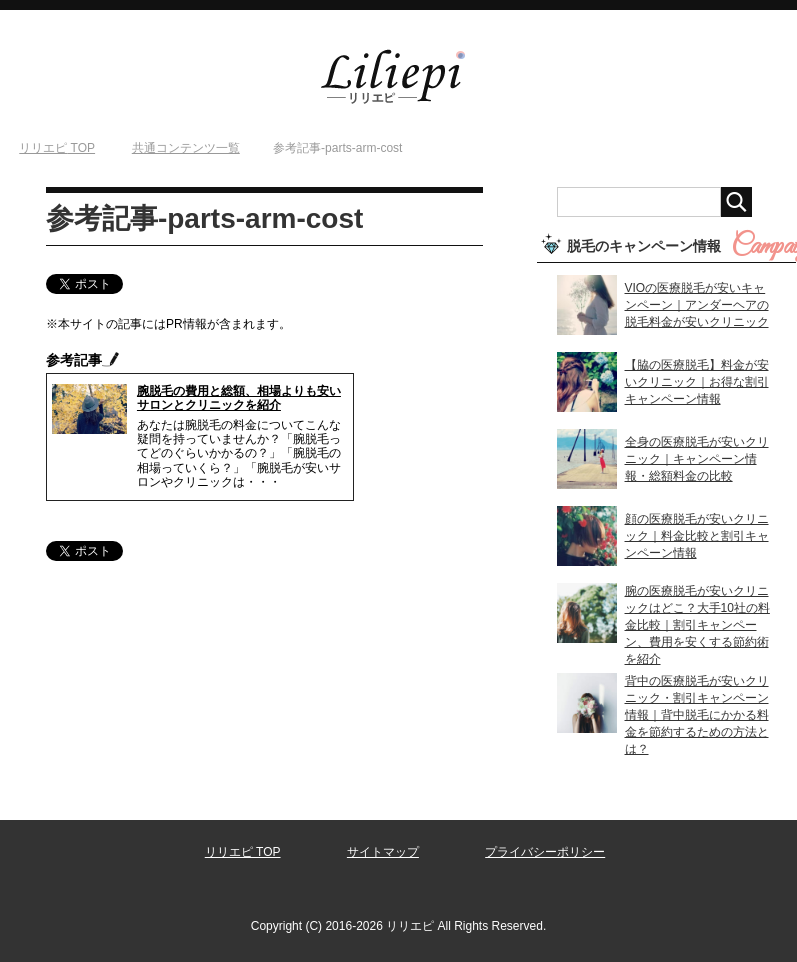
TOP (57, 148)
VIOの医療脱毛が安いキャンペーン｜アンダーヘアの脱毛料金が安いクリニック (697, 305)
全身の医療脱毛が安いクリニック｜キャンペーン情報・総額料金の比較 (697, 459)
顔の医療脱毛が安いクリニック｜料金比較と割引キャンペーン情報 (697, 536)
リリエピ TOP (243, 852)
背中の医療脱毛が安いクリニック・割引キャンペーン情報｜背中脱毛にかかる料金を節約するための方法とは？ (697, 715)
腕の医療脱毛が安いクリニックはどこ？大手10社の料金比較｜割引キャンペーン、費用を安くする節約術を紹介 (697, 625)
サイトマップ (383, 852)
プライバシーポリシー (545, 852)
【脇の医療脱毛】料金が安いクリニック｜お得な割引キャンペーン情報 (697, 382)
